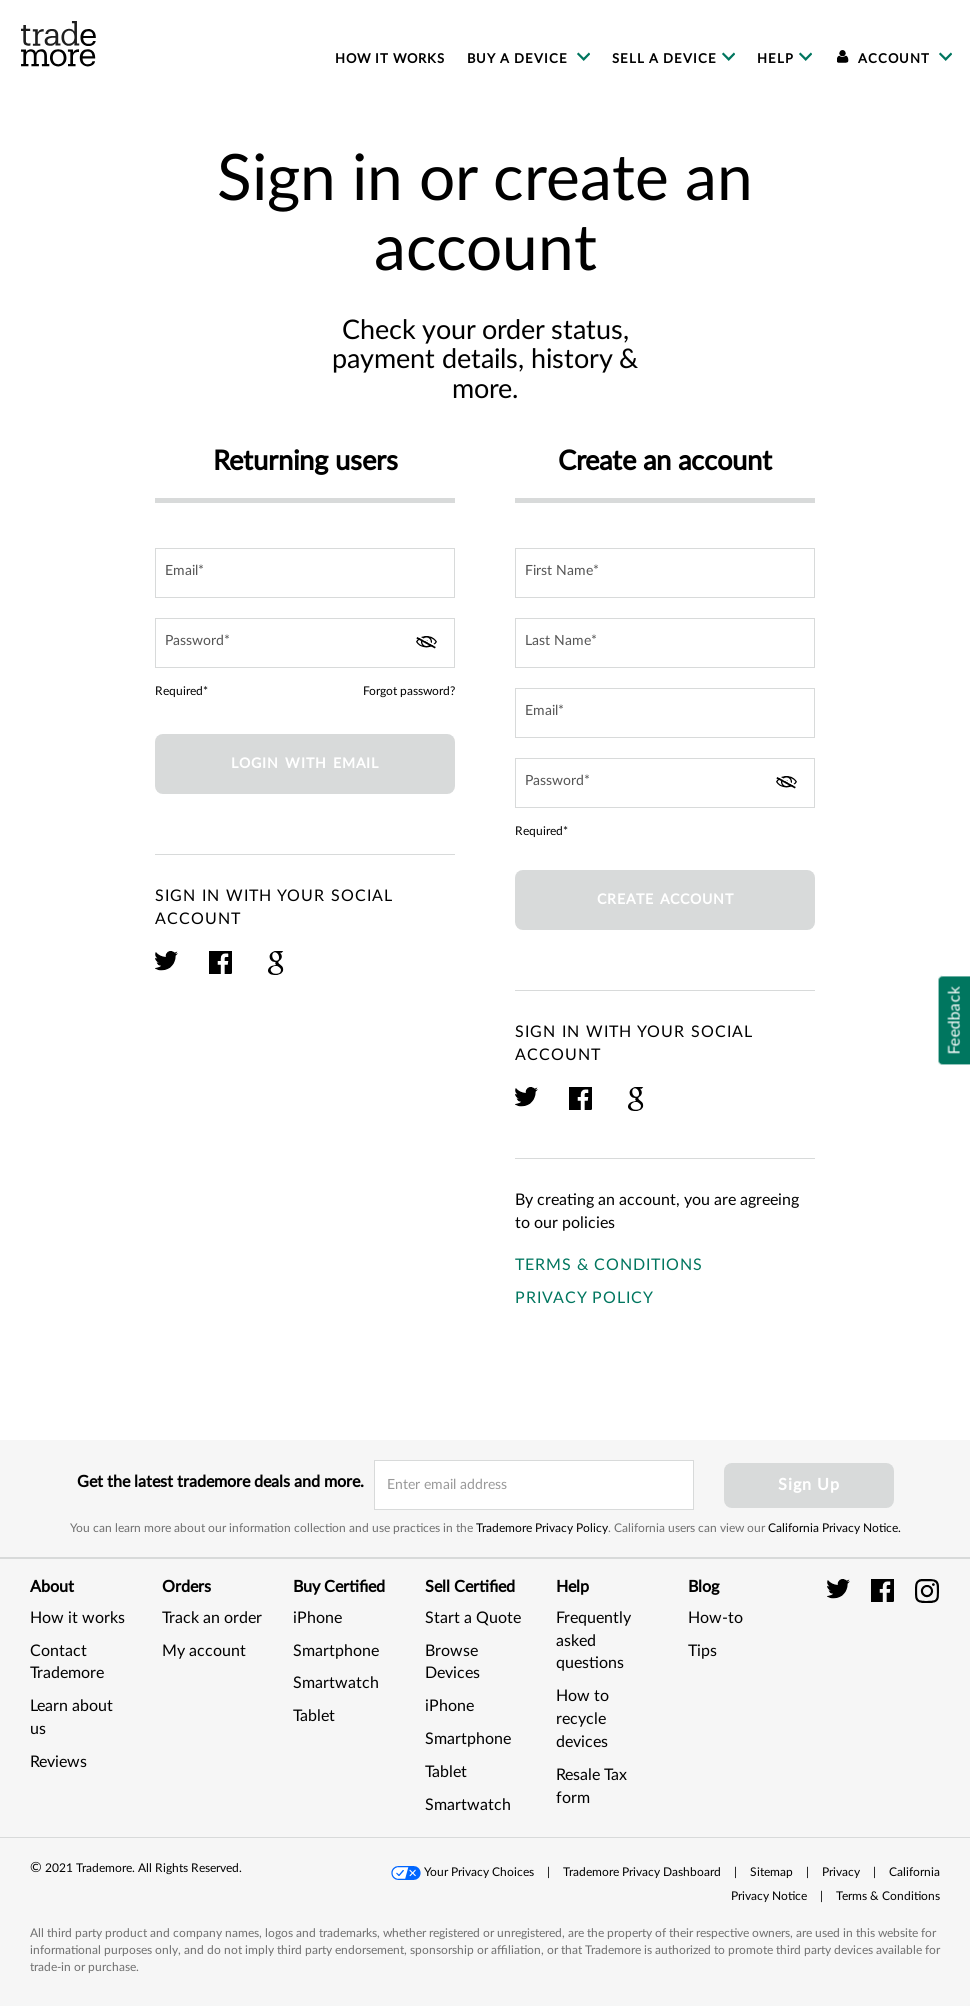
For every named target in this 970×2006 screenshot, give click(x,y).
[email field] (305, 573)
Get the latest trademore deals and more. (220, 1482)
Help (775, 59)
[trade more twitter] (841, 1590)
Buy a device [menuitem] (519, 59)
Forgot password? (409, 691)
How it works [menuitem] (390, 59)
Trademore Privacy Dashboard (642, 1872)
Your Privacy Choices (479, 1872)
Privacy (841, 1872)
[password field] (305, 643)
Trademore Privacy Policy (542, 1528)
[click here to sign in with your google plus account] (275, 972)
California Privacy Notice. (834, 1528)
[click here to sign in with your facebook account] (221, 972)
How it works (77, 1618)
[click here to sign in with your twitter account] (167, 972)
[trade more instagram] (927, 1590)
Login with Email (305, 764)
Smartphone (336, 1651)
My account (204, 1651)
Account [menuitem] (884, 59)
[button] (464, 1872)
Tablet (314, 1716)
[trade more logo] (58, 44)
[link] (905, 1672)
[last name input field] (665, 643)
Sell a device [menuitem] (664, 59)
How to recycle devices (582, 1719)
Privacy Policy (584, 1298)
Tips (702, 1651)
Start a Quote (473, 1618)
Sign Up (809, 1485)
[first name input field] (665, 573)
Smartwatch (336, 1683)
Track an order (212, 1618)
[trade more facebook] (885, 1590)
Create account (665, 900)
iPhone (317, 1618)
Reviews (58, 1762)
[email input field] (534, 1485)
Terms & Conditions (609, 1265)
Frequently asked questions (593, 1641)
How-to (715, 1618)
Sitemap (771, 1872)
